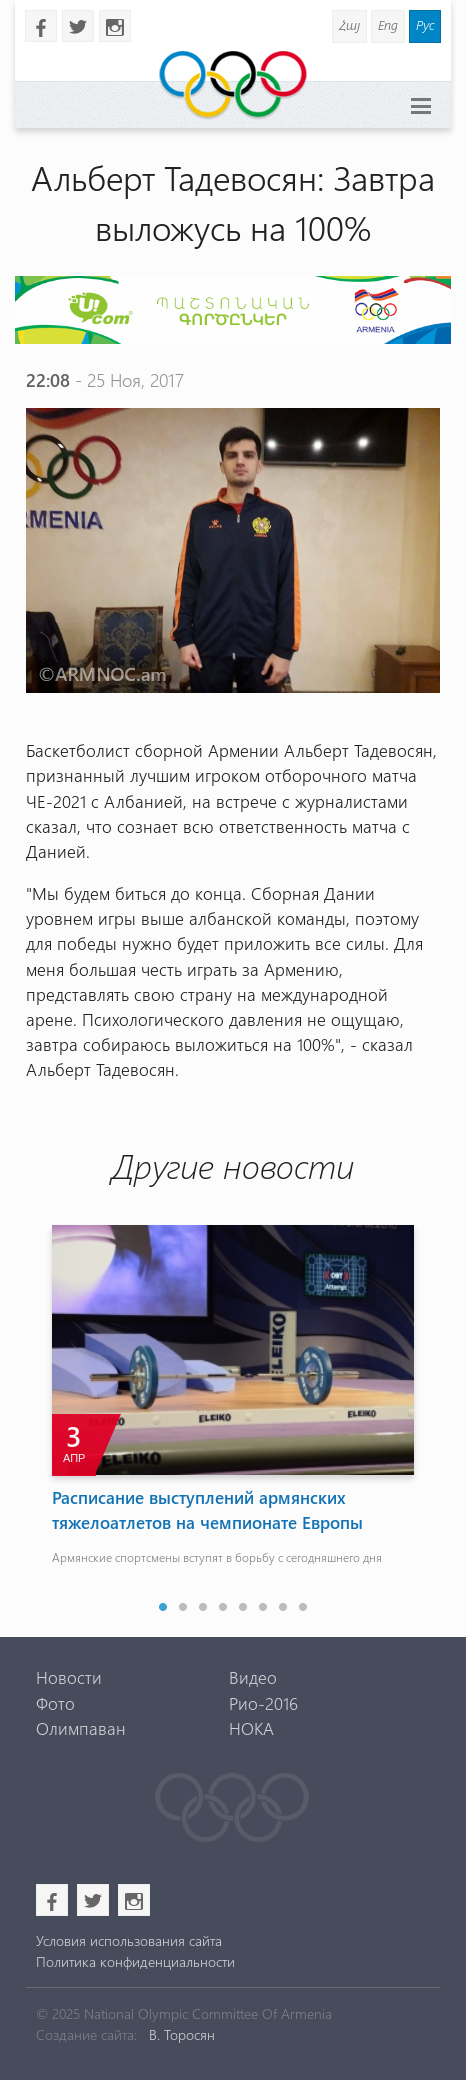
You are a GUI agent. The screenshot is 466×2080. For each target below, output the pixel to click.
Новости (69, 1677)
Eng (388, 24)
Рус (425, 24)
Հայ (349, 24)
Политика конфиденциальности (135, 1961)
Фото (55, 1703)
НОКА (251, 1728)
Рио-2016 (263, 1703)
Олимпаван (81, 1728)
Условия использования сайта (129, 1940)
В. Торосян (182, 2034)
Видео (253, 1677)
